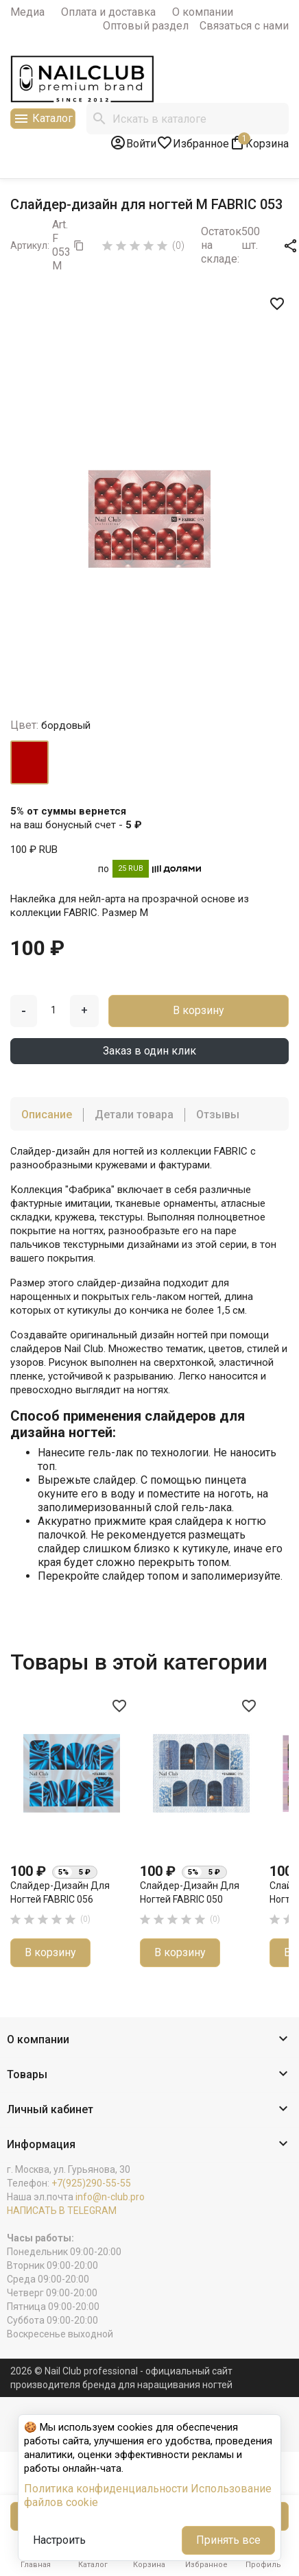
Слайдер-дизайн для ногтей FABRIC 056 (60, 1892)
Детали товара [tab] (134, 1114)
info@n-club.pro (110, 2196)
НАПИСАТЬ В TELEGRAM (62, 2210)
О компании (202, 12)
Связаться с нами (244, 25)
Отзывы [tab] (217, 1114)
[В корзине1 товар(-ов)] (259, 142)
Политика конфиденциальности (106, 2488)
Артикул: (29, 245)
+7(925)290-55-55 (91, 2183)
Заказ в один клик (149, 1050)
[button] (149, 2040)
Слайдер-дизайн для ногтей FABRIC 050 (189, 1892)
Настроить (59, 2540)
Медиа (27, 12)
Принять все (228, 2540)
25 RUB (130, 868)
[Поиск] (187, 118)
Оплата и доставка (108, 12)
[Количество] (53, 1010)
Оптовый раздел (146, 25)
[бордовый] (29, 762)
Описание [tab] (46, 1114)
